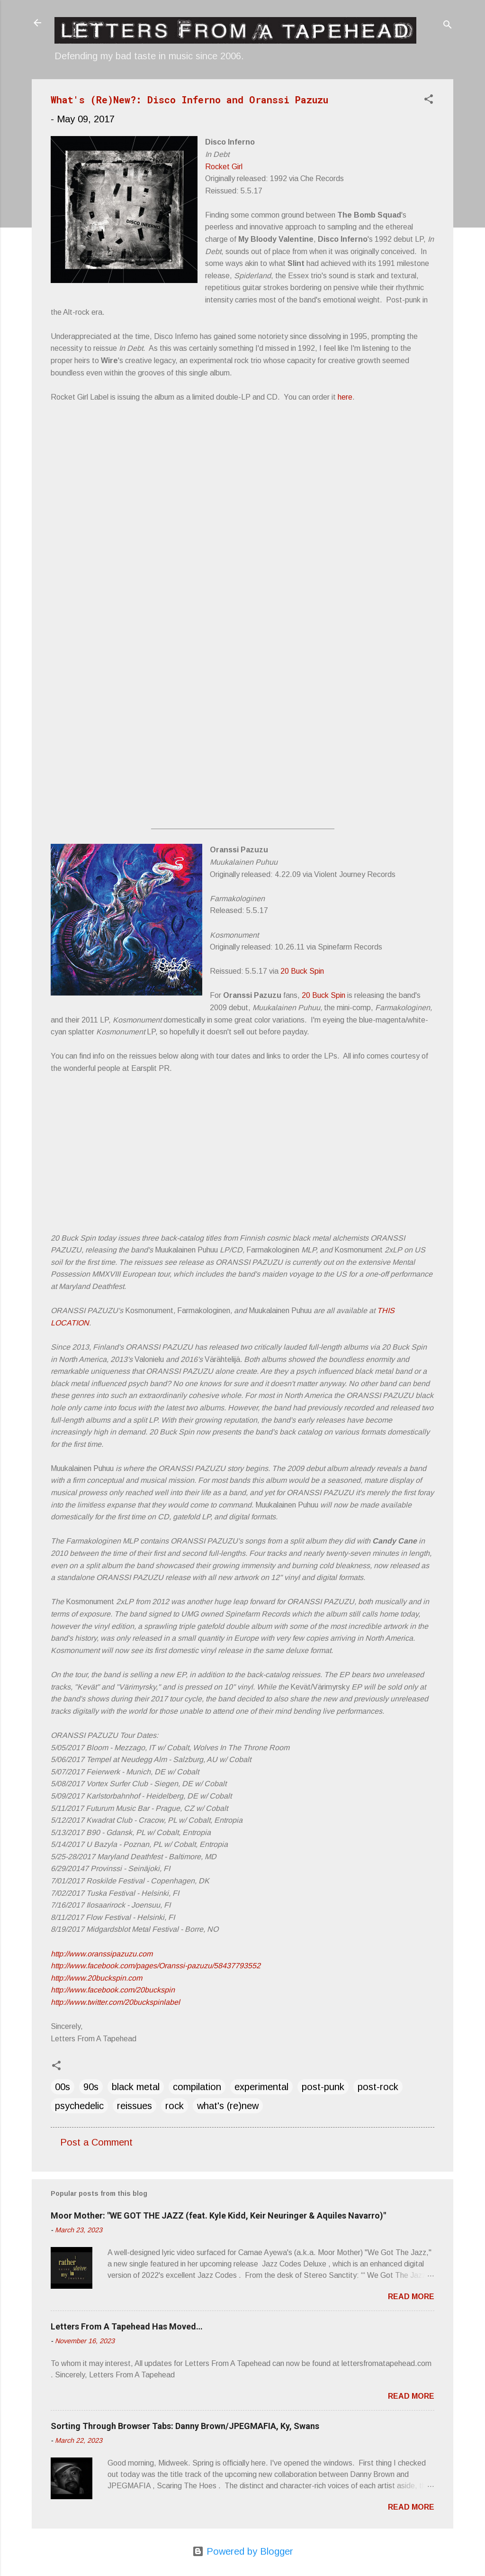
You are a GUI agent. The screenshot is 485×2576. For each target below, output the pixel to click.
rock (174, 2106)
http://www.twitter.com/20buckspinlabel (115, 2002)
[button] (428, 100)
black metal (136, 2087)
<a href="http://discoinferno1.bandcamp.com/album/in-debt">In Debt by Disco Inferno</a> (216, 622)
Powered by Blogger (242, 2551)
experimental (261, 2087)
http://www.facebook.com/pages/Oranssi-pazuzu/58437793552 (155, 1966)
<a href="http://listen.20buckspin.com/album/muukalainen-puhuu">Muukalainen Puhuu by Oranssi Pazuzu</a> (216, 1115)
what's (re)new (228, 2106)
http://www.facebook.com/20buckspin (113, 1990)
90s (91, 2087)
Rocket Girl (223, 167)
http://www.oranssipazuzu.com (102, 1954)
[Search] (447, 25)
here (345, 397)
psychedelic (79, 2106)
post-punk (323, 2087)
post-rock (378, 2087)
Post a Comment (96, 2142)
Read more (411, 2297)
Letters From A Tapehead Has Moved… (127, 2326)
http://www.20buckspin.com (96, 1978)
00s (62, 2087)
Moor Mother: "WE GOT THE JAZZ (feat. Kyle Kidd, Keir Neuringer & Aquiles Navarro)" (218, 2215)
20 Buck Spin (302, 971)
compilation (197, 2087)
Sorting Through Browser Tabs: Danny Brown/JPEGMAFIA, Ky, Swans (185, 2426)
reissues (134, 2106)
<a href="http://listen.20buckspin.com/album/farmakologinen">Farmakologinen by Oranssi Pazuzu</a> (216, 1187)
